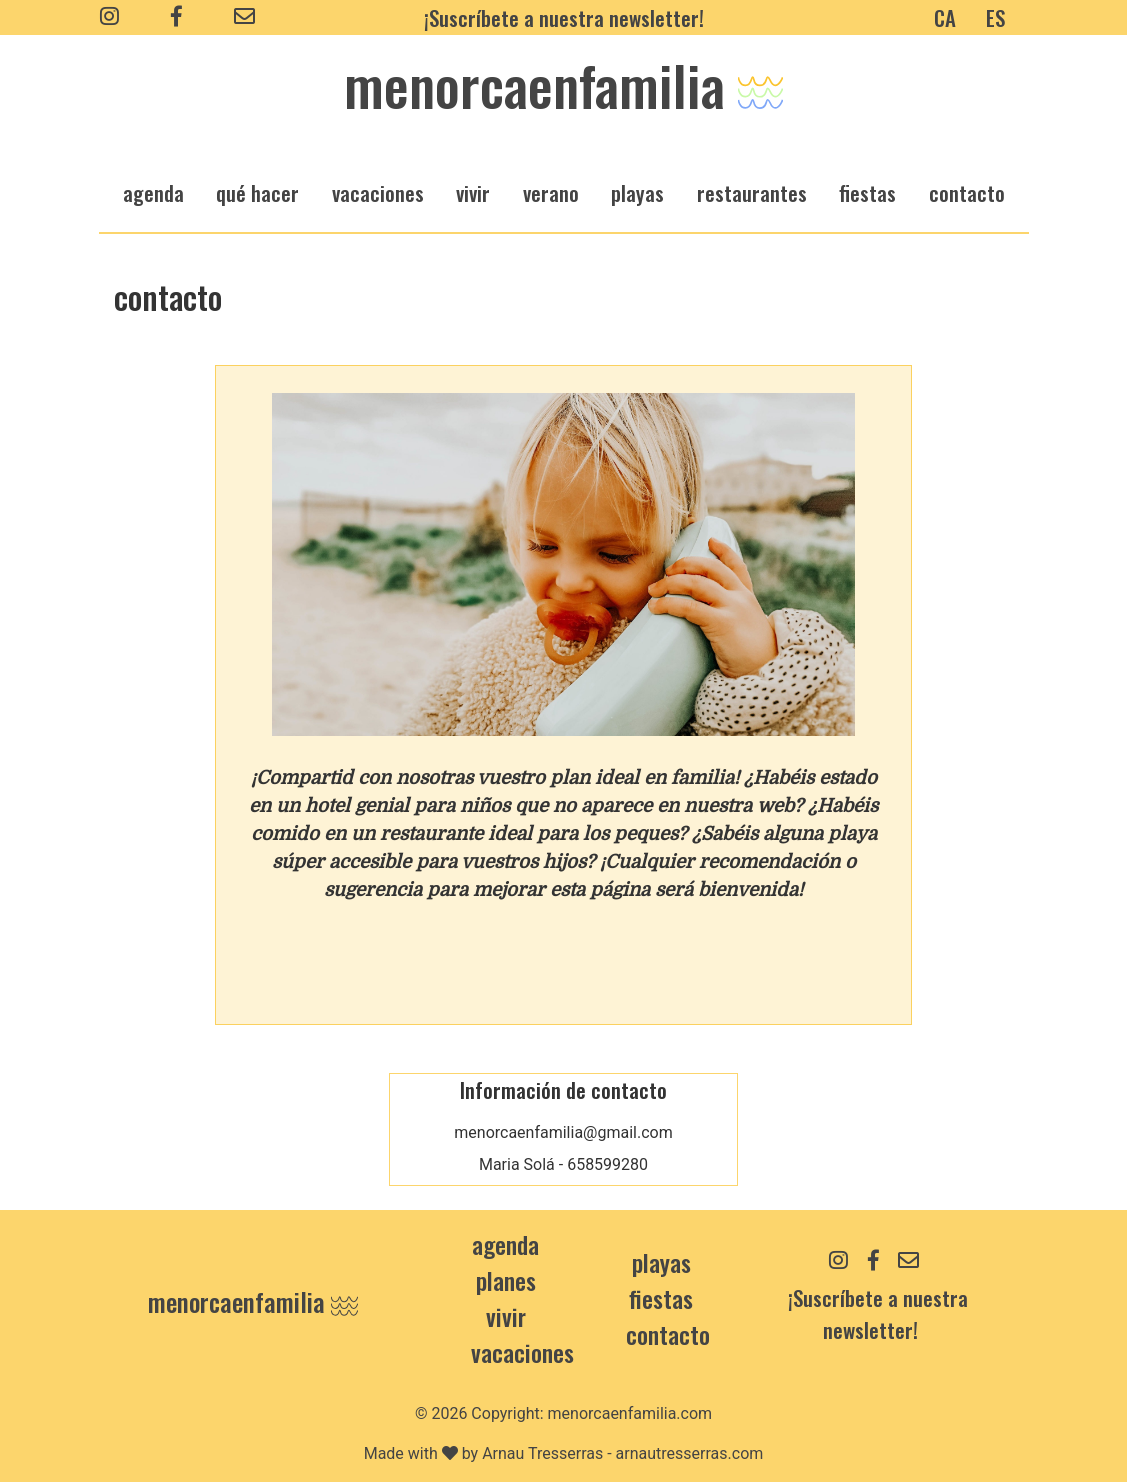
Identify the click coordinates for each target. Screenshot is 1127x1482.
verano (551, 192)
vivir (473, 192)
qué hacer (257, 192)
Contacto (967, 192)
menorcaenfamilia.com (630, 1413)
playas (637, 192)
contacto (668, 1334)
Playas (661, 1262)
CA (945, 17)
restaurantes (752, 192)
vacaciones (378, 192)
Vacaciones (522, 1352)
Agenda (505, 1244)
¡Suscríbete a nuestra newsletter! (564, 17)
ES (995, 17)
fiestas (867, 192)
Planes (506, 1280)
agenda (153, 192)
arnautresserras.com (690, 1453)
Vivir (506, 1316)
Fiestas (661, 1298)
